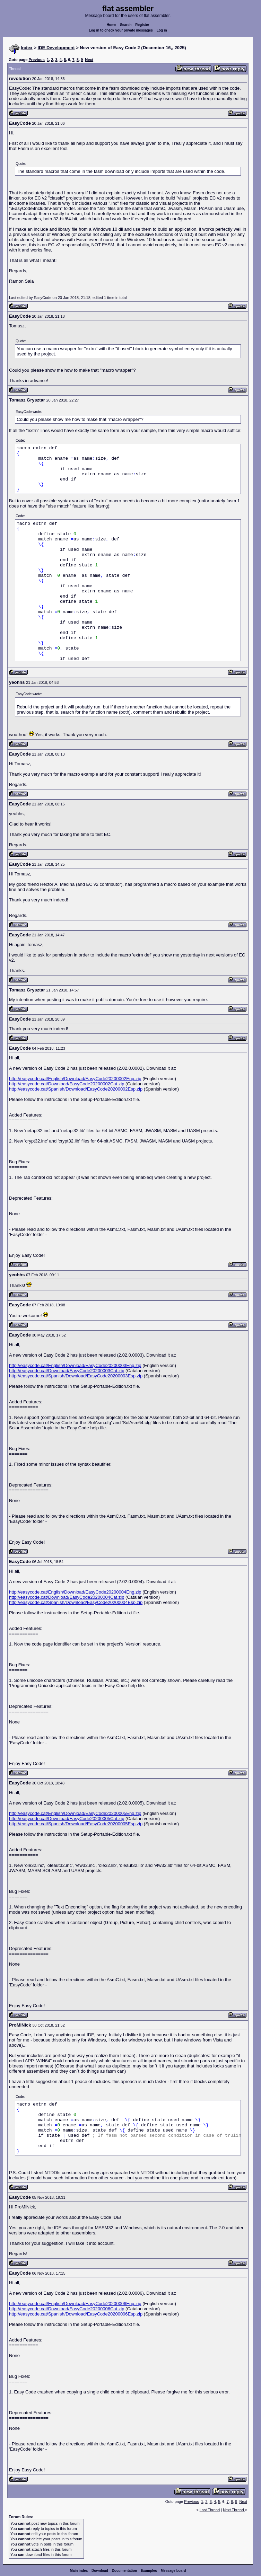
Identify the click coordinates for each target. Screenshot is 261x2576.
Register (142, 25)
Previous (36, 60)
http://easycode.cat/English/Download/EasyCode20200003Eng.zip (75, 1365)
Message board (173, 2571)
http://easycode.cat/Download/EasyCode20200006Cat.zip (66, 2308)
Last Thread (210, 2510)
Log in (162, 30)
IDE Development (56, 47)
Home (111, 25)
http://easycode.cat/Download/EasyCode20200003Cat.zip (66, 1370)
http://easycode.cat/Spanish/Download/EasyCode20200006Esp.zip (75, 2314)
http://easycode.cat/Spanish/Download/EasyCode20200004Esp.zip (75, 1602)
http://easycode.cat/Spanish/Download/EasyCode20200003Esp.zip (75, 1375)
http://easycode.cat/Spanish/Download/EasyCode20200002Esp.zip (75, 1089)
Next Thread (234, 2510)
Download (100, 2571)
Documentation (124, 2571)
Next (89, 60)
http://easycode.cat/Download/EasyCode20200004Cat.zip (66, 1597)
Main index (79, 2571)
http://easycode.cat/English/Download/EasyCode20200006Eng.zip (75, 2303)
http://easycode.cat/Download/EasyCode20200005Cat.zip (66, 1818)
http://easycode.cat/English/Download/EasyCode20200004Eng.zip (75, 1592)
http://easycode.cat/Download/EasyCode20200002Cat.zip (66, 1083)
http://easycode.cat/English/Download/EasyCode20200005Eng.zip (75, 1813)
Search (125, 25)
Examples (149, 2571)
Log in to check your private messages (121, 30)
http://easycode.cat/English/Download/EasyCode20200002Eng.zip (75, 1078)
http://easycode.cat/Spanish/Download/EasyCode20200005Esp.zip (75, 1823)
